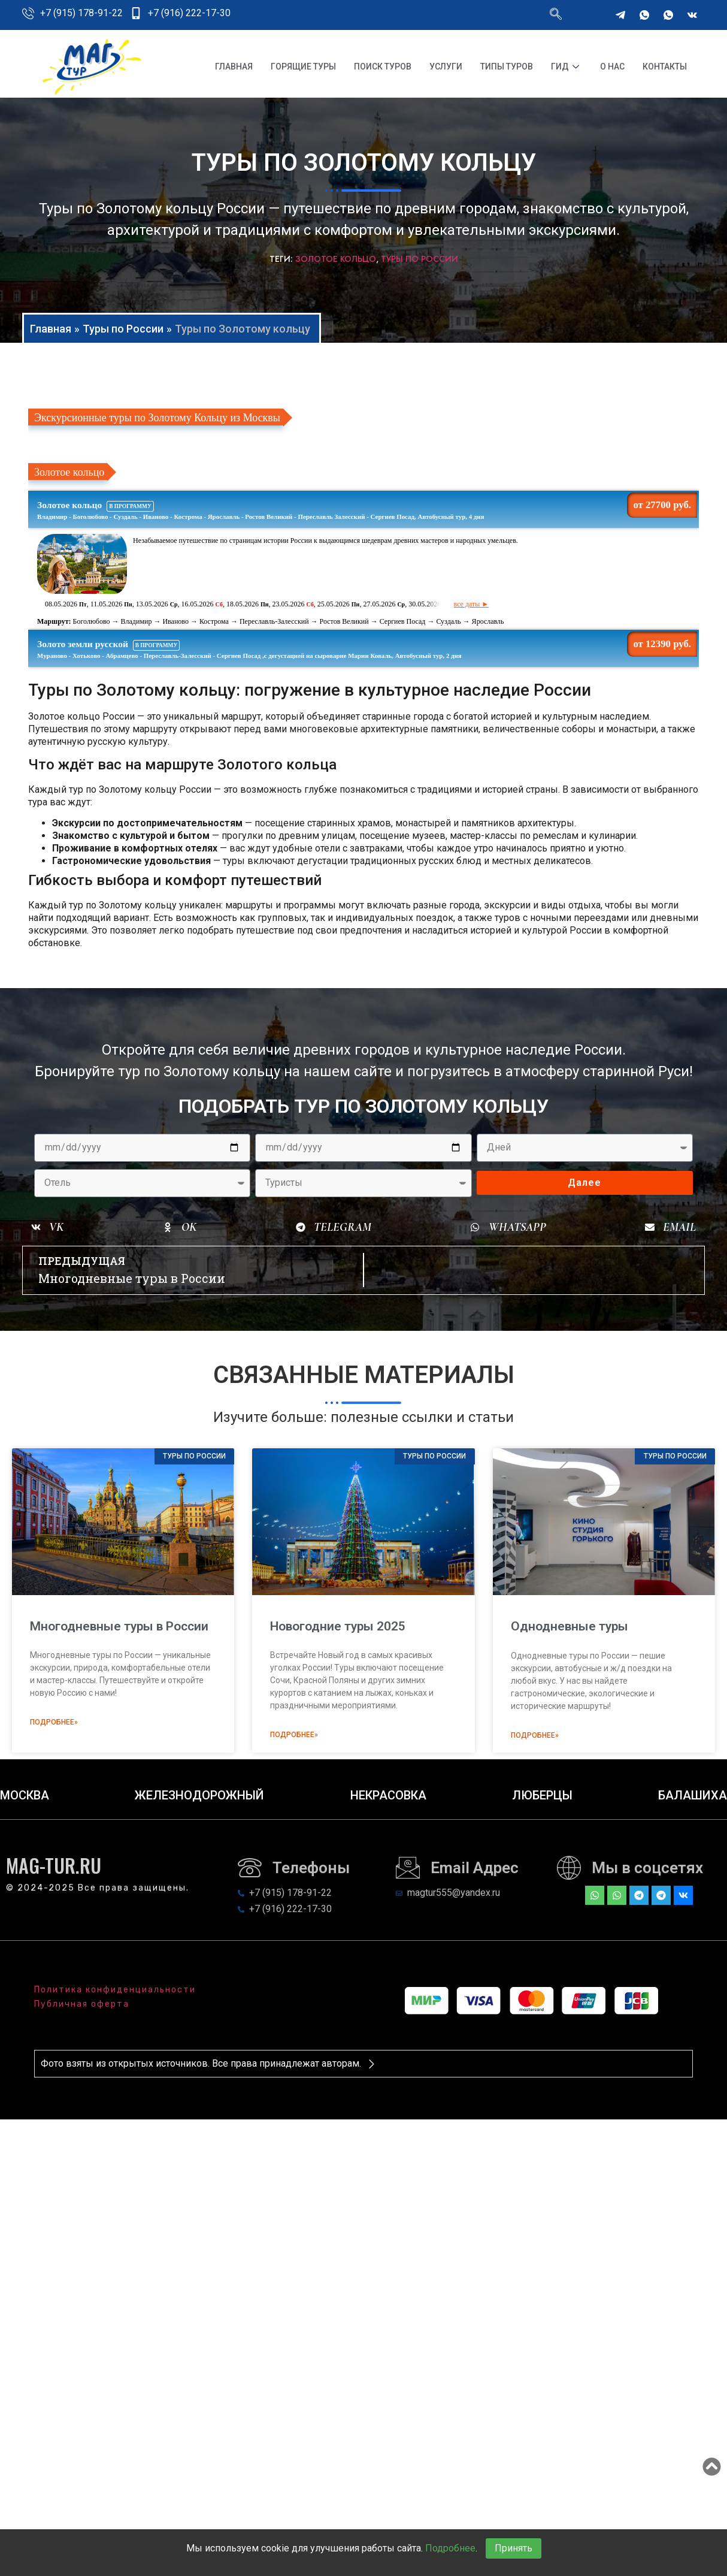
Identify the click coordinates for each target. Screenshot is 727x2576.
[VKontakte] (692, 15)
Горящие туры (303, 66)
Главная (234, 66)
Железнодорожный (199, 1795)
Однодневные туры (569, 1626)
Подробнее (450, 2548)
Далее (584, 1182)
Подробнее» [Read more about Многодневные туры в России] (54, 1722)
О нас (612, 66)
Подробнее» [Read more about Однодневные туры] (535, 1735)
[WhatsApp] (644, 15)
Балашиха (692, 1795)
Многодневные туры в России (119, 1626)
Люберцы (542, 1795)
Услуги (445, 66)
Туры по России (419, 259)
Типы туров (506, 66)
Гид (566, 66)
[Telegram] (620, 15)
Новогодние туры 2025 (337, 1626)
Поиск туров (382, 66)
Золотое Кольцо (335, 259)
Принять (513, 2548)
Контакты (665, 66)
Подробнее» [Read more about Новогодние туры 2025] (294, 1735)
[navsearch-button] (556, 15)
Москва (24, 1795)
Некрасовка (388, 1795)
